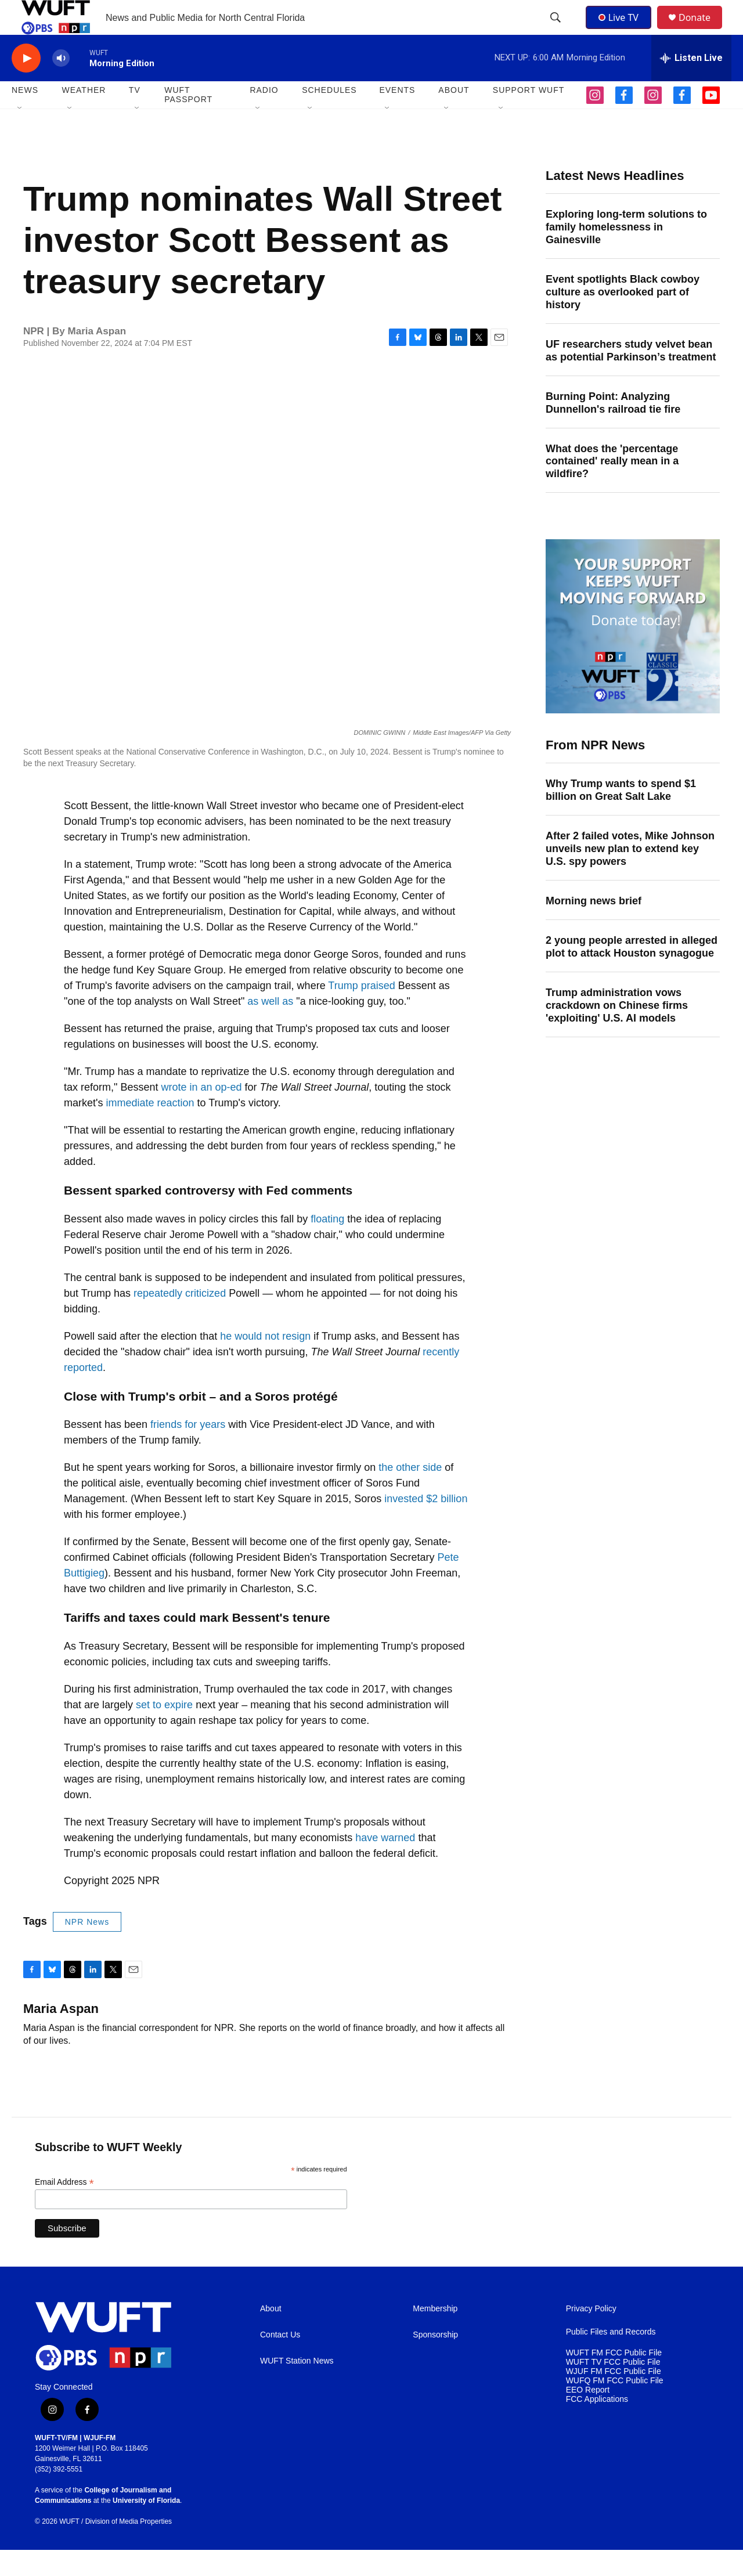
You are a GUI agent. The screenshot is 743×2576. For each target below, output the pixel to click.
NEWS (25, 116)
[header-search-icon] (557, 31)
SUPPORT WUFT (529, 116)
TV (134, 116)
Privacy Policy (591, 2334)
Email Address (64, 2208)
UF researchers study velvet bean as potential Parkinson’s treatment (631, 377)
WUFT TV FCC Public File (613, 2388)
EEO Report (587, 2416)
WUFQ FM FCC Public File (614, 2406)
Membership (435, 2334)
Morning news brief (593, 927)
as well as (270, 1027)
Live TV (622, 30)
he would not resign (265, 1362)
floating (327, 1245)
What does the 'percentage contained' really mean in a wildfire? (612, 487)
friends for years (187, 1450)
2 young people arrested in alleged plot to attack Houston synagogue (631, 973)
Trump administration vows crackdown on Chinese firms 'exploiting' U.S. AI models (617, 1031)
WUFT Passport (188, 120)
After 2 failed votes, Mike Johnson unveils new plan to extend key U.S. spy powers (630, 874)
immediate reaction (150, 1129)
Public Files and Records (611, 2358)
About (271, 2334)
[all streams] (691, 84)
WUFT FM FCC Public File (614, 2379)
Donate (702, 30)
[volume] (61, 84)
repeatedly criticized (180, 1319)
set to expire (164, 1731)
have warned (385, 1864)
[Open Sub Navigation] (20, 134)
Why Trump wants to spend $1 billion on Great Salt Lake (621, 816)
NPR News (87, 1948)
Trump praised (361, 1012)
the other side (410, 1493)
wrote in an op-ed (201, 1113)
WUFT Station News (297, 2387)
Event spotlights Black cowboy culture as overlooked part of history (622, 318)
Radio (264, 116)
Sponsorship (435, 2361)
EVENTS (397, 116)
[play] (26, 84)
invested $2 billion (425, 1525)
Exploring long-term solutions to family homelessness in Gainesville (626, 253)
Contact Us (280, 2361)
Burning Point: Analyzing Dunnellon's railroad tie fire (613, 429)
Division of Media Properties (128, 2547)
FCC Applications (597, 2425)
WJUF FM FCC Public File (613, 2397)
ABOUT (453, 116)
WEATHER (84, 116)
